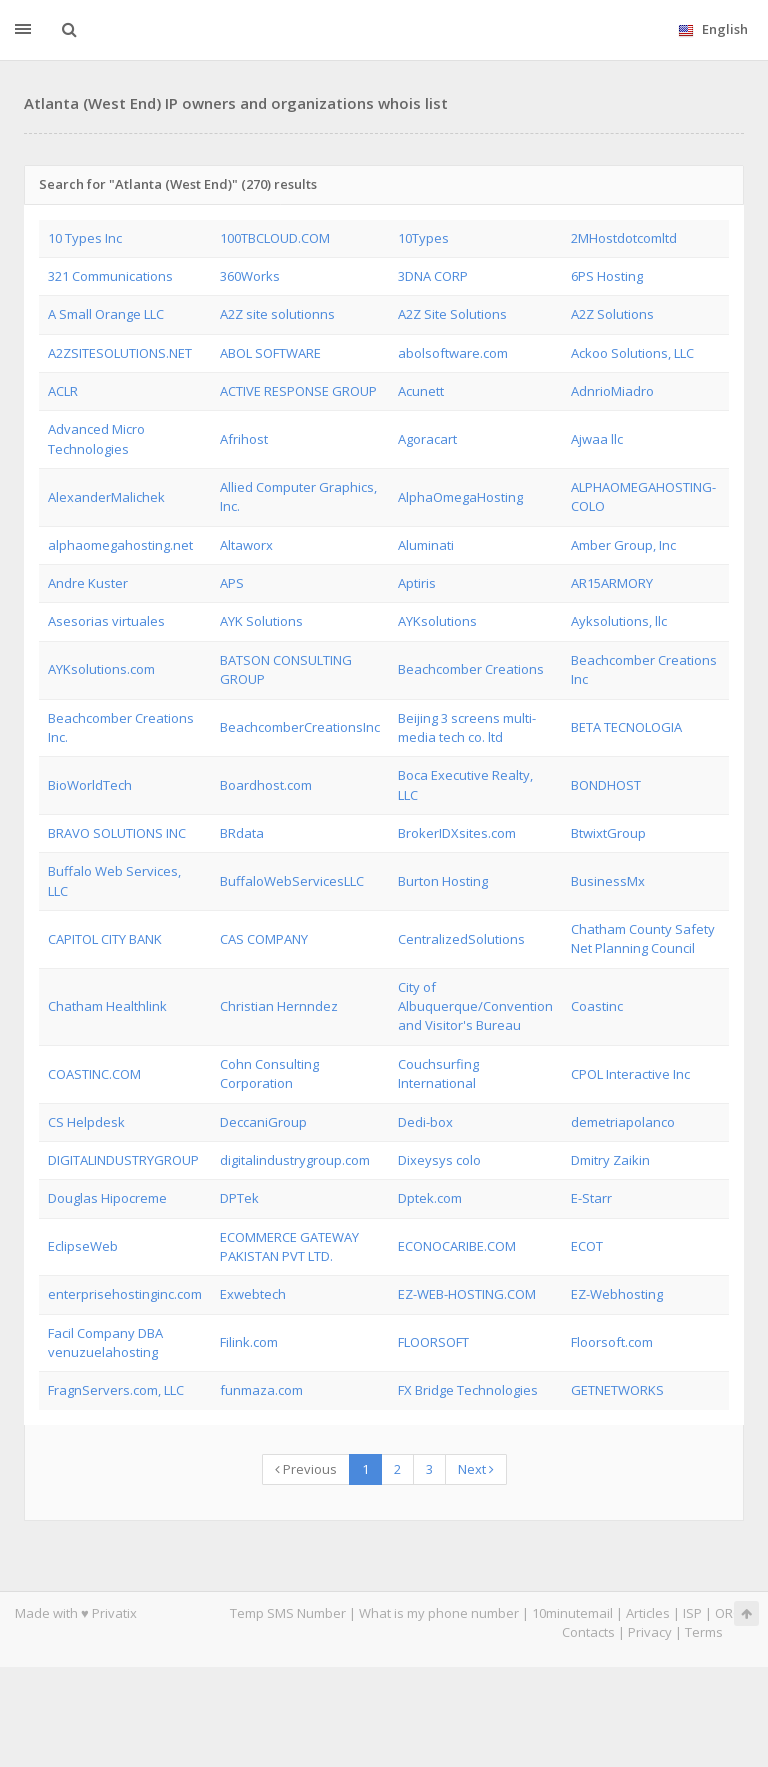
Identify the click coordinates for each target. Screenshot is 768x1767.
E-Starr (591, 1198)
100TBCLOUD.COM (275, 238)
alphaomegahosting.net (120, 545)
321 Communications (110, 276)
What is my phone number (439, 1613)
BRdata (242, 833)
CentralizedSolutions (461, 939)
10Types (423, 238)
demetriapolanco (623, 1122)
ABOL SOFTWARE (270, 353)
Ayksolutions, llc (619, 621)
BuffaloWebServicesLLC (292, 881)
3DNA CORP (433, 276)
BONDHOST (606, 785)
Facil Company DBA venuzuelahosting (105, 1342)
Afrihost (244, 439)
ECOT (587, 1246)
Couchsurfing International (438, 1073)
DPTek (239, 1198)
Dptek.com (430, 1198)
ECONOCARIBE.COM (457, 1246)
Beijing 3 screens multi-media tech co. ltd (467, 727)
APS (232, 583)
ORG (729, 1613)
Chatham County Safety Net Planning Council (643, 938)
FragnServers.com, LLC (116, 1390)
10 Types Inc (85, 238)
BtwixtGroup (608, 833)
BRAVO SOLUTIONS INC (117, 833)
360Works (250, 276)
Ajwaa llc (597, 439)
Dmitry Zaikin (610, 1160)
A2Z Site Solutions (452, 314)
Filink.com (249, 1342)
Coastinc (597, 1006)
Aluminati (426, 545)
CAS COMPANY (264, 939)
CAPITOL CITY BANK (105, 939)
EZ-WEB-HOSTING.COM (467, 1294)
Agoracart (427, 439)
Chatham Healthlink (107, 1006)
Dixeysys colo (439, 1160)
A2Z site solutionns (277, 314)
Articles (648, 1613)
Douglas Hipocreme (107, 1198)
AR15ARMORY (612, 583)
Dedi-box (425, 1122)
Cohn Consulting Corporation (269, 1073)
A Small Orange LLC (106, 314)
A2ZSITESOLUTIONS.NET (120, 353)
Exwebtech (253, 1294)
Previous (306, 1469)
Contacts (588, 1632)
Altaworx (246, 545)
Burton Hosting (443, 881)
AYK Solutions (261, 621)
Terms (704, 1632)
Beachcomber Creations (471, 669)
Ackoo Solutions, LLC (632, 353)
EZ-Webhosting (617, 1294)
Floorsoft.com (612, 1342)
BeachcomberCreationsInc (300, 727)
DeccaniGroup (263, 1122)
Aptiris (417, 583)
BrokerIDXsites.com (457, 833)
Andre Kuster (88, 583)
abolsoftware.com (453, 353)
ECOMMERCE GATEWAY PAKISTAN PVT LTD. (289, 1246)
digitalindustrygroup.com (295, 1160)
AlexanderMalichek (106, 497)
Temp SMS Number (288, 1613)
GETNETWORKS (617, 1390)
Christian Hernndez (279, 1006)
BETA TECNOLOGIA (626, 727)
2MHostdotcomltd (624, 238)
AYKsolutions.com (101, 669)
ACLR (63, 391)
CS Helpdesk (86, 1122)
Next (476, 1469)
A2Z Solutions (612, 314)
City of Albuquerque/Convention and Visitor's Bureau (475, 1006)
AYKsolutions (437, 621)
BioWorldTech (90, 785)
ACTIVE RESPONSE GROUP (298, 391)
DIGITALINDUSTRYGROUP (123, 1160)
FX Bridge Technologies (468, 1390)
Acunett (421, 391)
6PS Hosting (607, 276)
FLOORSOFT (433, 1342)
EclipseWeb (83, 1246)
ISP (692, 1613)
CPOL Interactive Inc (630, 1074)
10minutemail (572, 1613)
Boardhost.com (266, 785)
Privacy (650, 1632)
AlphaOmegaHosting (460, 497)
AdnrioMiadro (612, 391)
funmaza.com (261, 1390)
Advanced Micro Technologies (96, 438)
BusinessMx (608, 881)
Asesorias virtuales (106, 621)
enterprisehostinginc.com (125, 1294)
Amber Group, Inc (623, 545)
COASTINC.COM (94, 1074)
